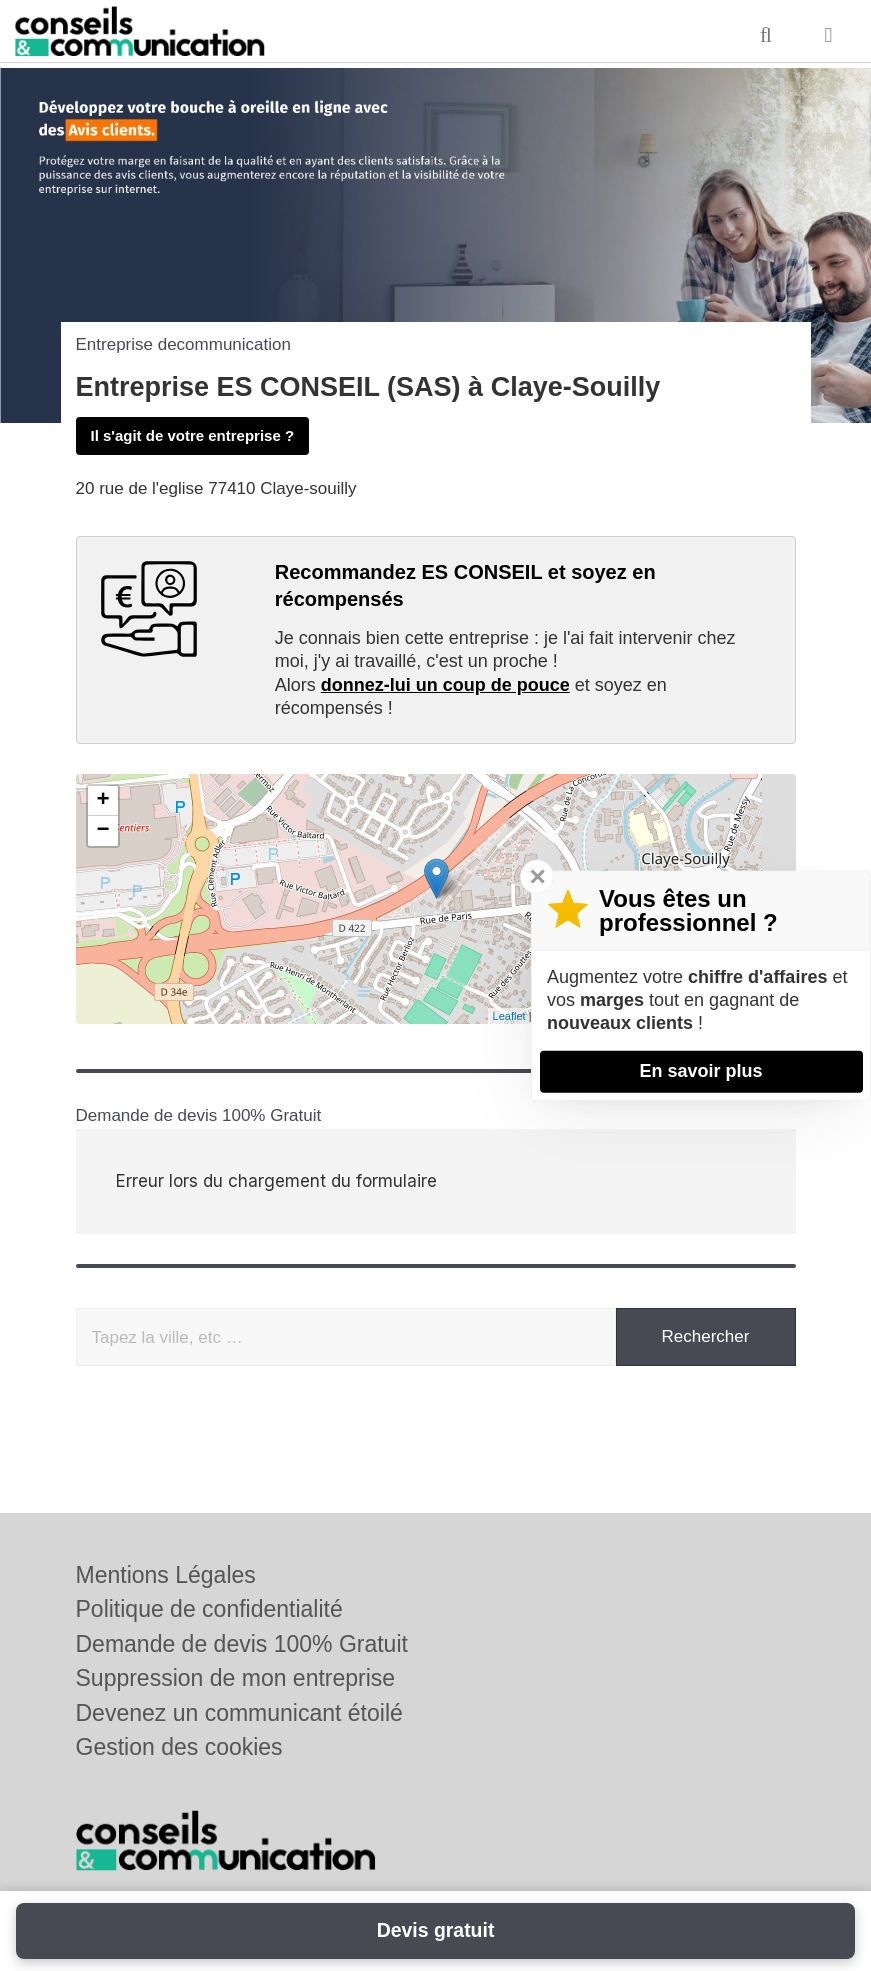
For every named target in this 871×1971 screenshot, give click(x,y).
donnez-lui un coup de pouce (445, 685)
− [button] (102, 831)
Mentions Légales (166, 1575)
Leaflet (509, 1016)
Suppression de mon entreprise (236, 1678)
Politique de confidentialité (209, 1609)
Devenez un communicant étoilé (239, 1713)
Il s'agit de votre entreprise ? (193, 435)
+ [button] (102, 801)
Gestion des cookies (179, 1747)
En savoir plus (700, 1071)
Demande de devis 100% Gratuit (242, 1644)
